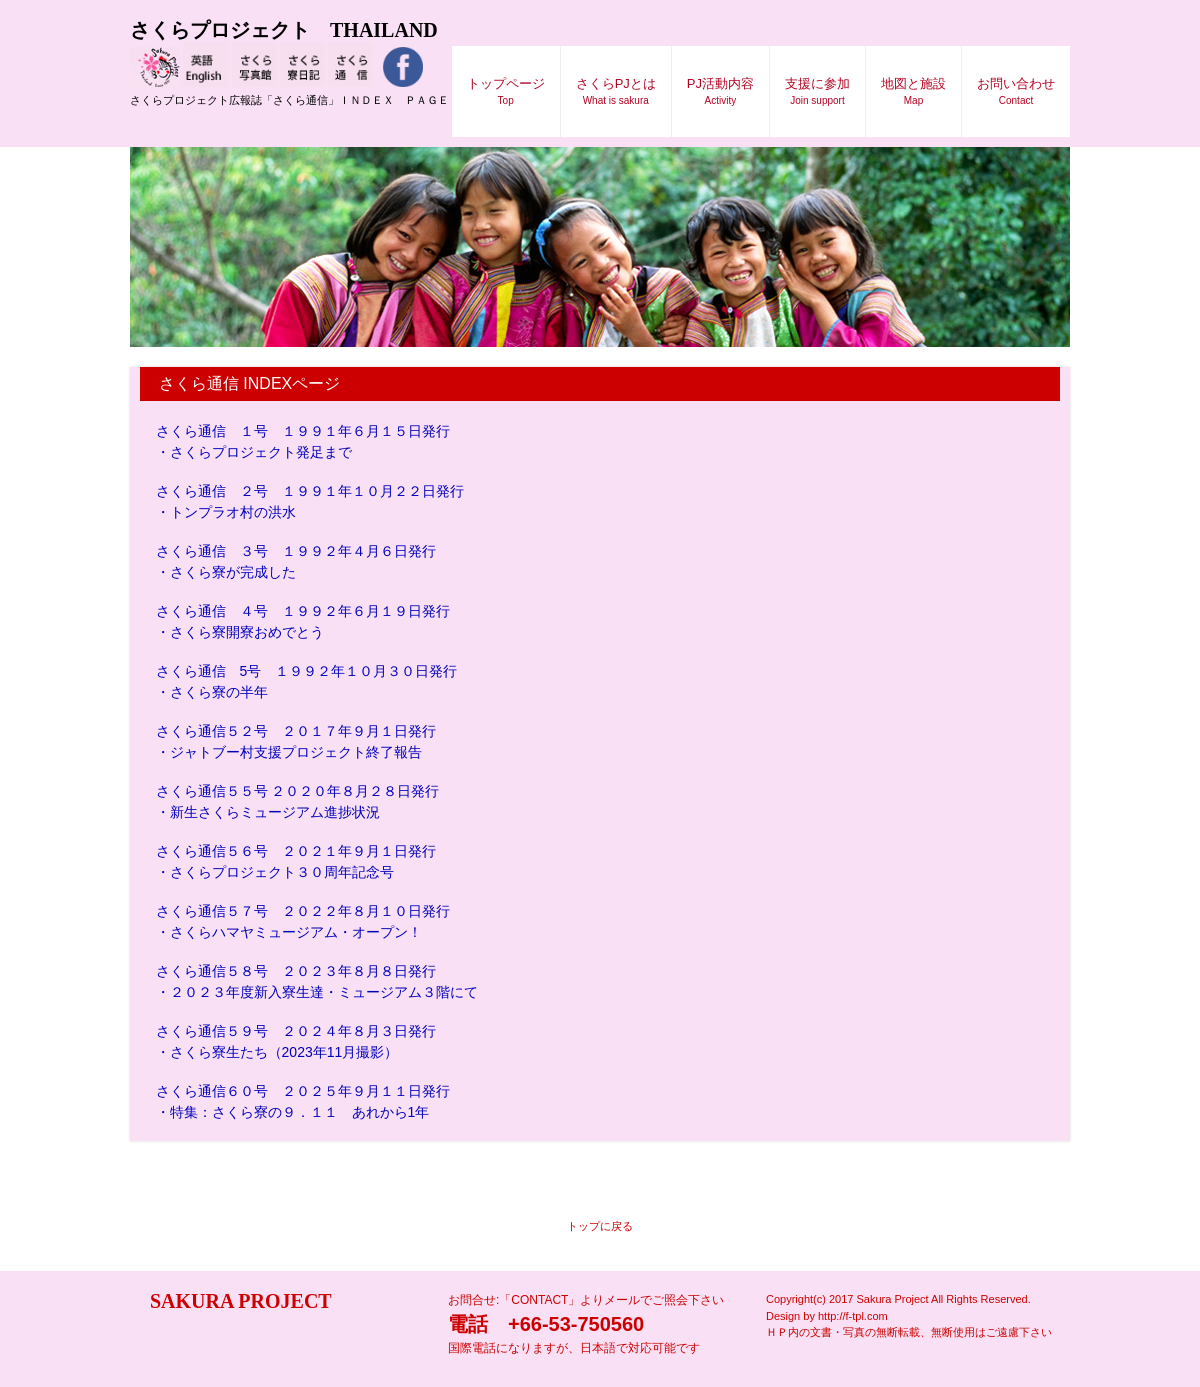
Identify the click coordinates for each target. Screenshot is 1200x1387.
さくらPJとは (616, 91)
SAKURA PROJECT (231, 1301)
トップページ (506, 91)
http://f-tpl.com (853, 1316)
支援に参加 (817, 91)
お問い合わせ (1016, 91)
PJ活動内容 (720, 91)
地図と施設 (913, 91)
